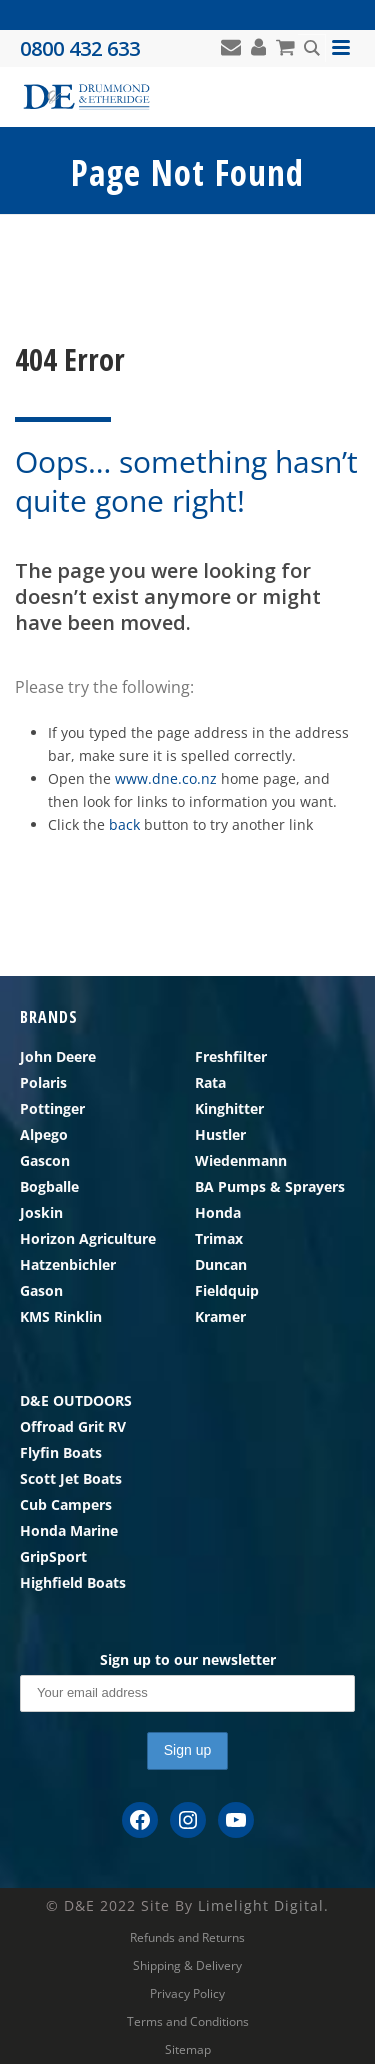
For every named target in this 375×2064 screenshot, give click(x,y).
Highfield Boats (73, 1582)
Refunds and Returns (187, 1938)
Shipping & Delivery (187, 1966)
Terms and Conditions (188, 2022)
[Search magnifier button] (312, 48)
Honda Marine (69, 1530)
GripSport (53, 1556)
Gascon (45, 1160)
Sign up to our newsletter (188, 1659)
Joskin (41, 1212)
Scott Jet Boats (71, 1478)
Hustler (220, 1134)
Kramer (220, 1316)
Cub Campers (66, 1504)
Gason (41, 1290)
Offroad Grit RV (73, 1426)
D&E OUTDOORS (76, 1400)
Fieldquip (227, 1290)
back (124, 824)
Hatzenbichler (68, 1264)
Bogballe (49, 1186)
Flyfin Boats (61, 1452)
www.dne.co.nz (166, 778)
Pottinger (52, 1108)
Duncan (221, 1264)
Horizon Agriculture (88, 1238)
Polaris (43, 1082)
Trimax (219, 1238)
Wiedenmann (241, 1160)
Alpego (44, 1134)
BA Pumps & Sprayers (270, 1186)
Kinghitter (229, 1108)
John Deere (58, 1056)
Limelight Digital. (263, 1905)
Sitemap (188, 2050)
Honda (218, 1212)
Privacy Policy (187, 1994)
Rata (210, 1082)
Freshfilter (231, 1056)
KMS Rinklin (61, 1316)
